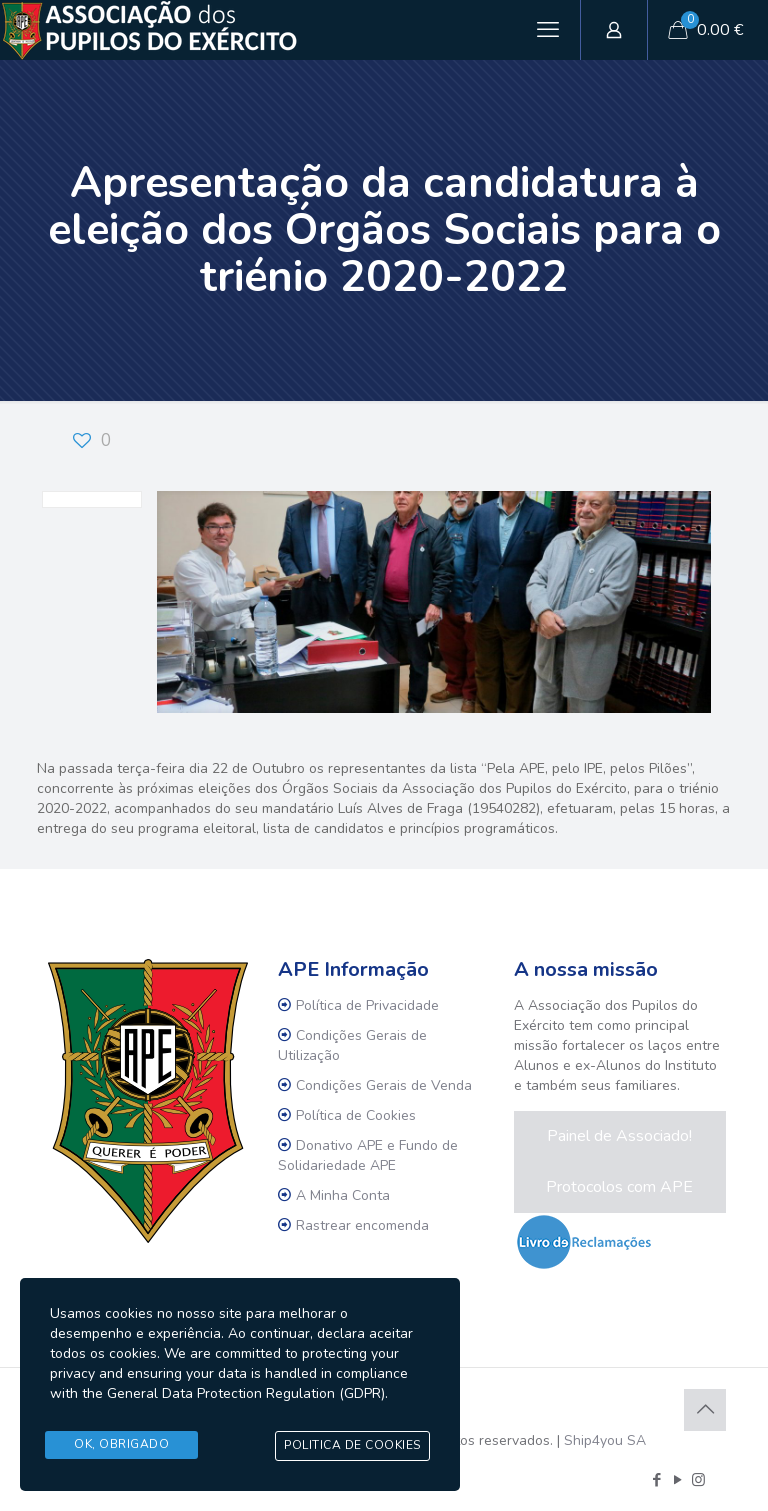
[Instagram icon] (698, 1480)
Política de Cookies (356, 1115)
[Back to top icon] (705, 1410)
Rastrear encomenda (362, 1225)
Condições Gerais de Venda (384, 1085)
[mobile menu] (548, 30)
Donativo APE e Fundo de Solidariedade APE (368, 1155)
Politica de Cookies (352, 1446)
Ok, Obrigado (121, 1445)
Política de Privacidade (367, 1005)
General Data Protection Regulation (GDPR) (246, 1395)
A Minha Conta (343, 1195)
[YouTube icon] (677, 1480)
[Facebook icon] (656, 1480)
